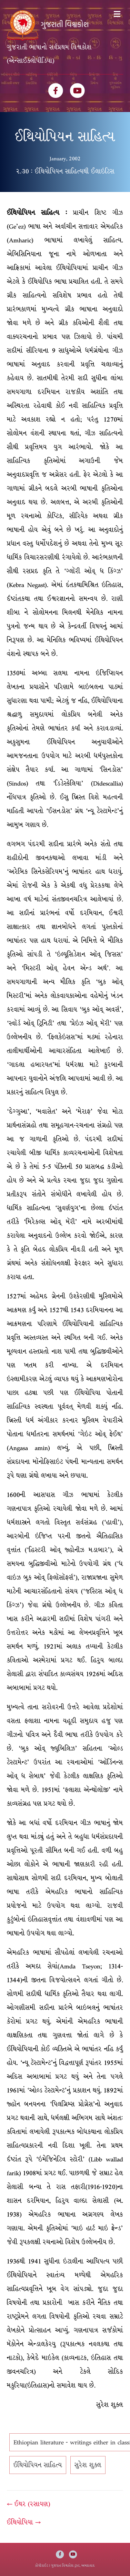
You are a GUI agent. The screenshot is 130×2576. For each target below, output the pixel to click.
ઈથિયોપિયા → (24, 2522)
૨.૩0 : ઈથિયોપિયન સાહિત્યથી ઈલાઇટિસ (65, 171)
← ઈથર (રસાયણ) (28, 2504)
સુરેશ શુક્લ (87, 2465)
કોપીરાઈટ (41, 2565)
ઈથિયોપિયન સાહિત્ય (37, 2465)
